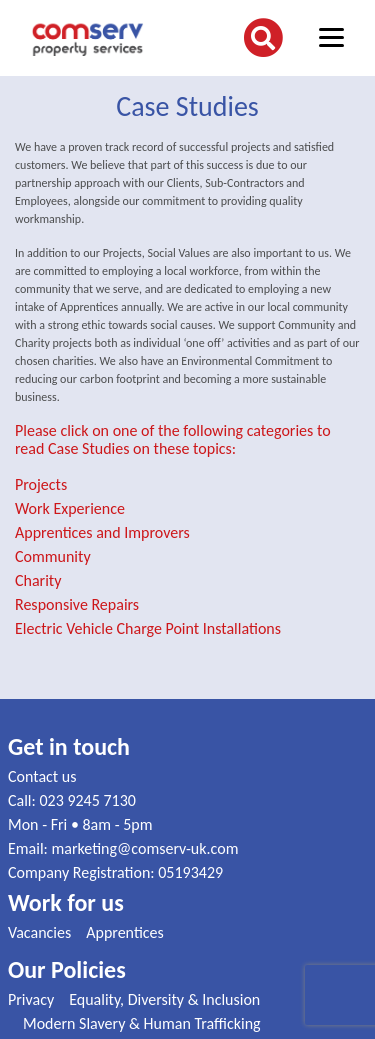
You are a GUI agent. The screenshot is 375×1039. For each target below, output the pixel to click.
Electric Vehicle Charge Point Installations (148, 628)
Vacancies (39, 932)
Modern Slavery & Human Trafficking (142, 1023)
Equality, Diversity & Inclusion (164, 999)
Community (53, 556)
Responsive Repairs (77, 604)
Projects (41, 484)
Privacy (31, 999)
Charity (38, 580)
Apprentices (125, 932)
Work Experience (70, 508)
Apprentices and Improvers (102, 532)
